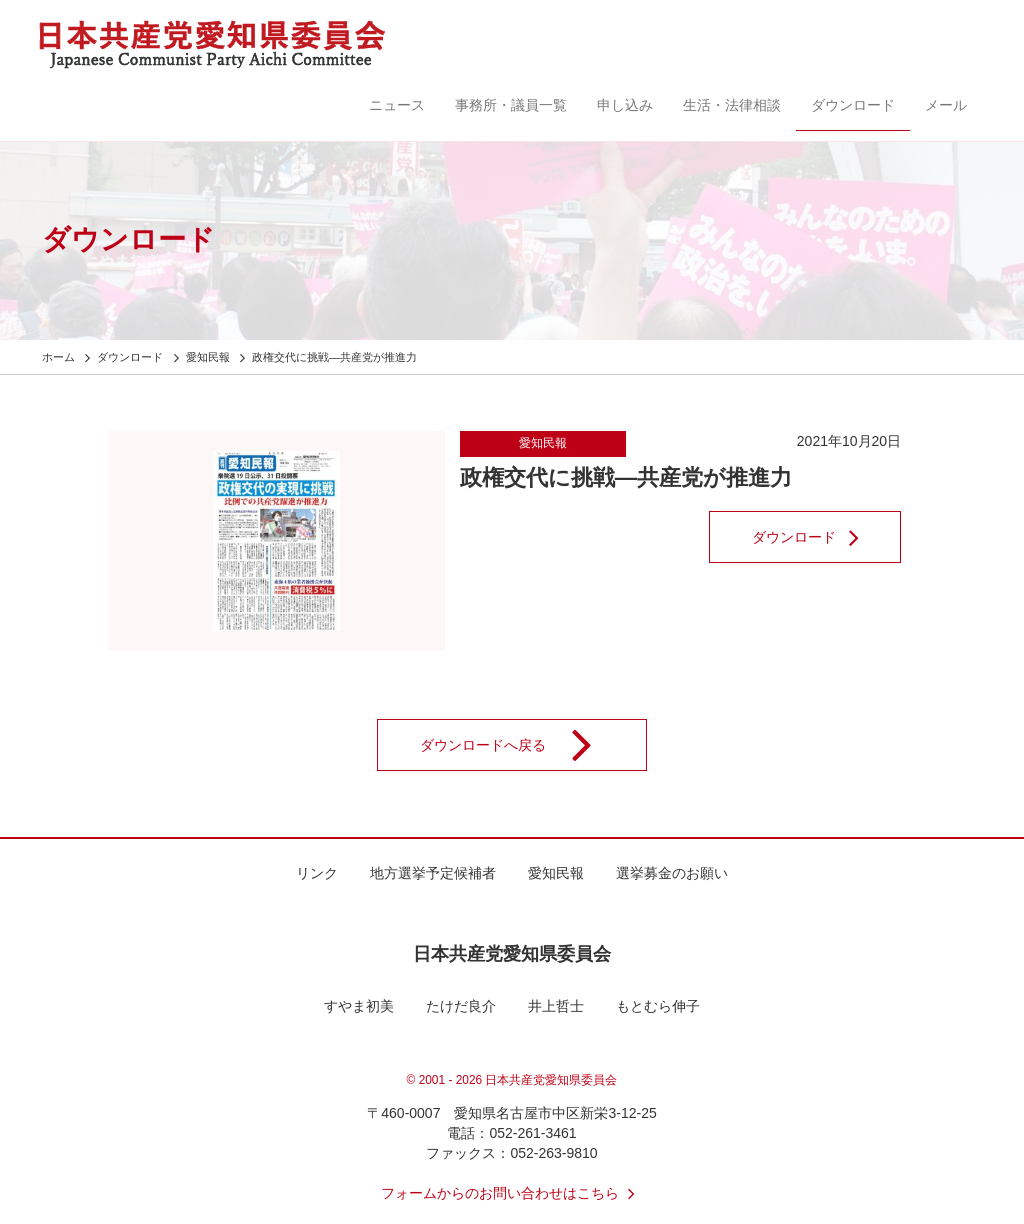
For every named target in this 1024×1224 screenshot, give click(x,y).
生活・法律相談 (732, 105)
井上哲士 (556, 1006)
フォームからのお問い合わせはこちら (512, 1193)
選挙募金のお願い (672, 873)
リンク (317, 873)
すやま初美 (359, 1006)
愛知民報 (543, 443)
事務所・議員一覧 (511, 105)
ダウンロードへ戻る (519, 745)
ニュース (397, 105)
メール (946, 105)
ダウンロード (853, 105)
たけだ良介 (461, 1006)
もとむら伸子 (658, 1006)
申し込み (625, 105)
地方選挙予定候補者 (433, 873)
